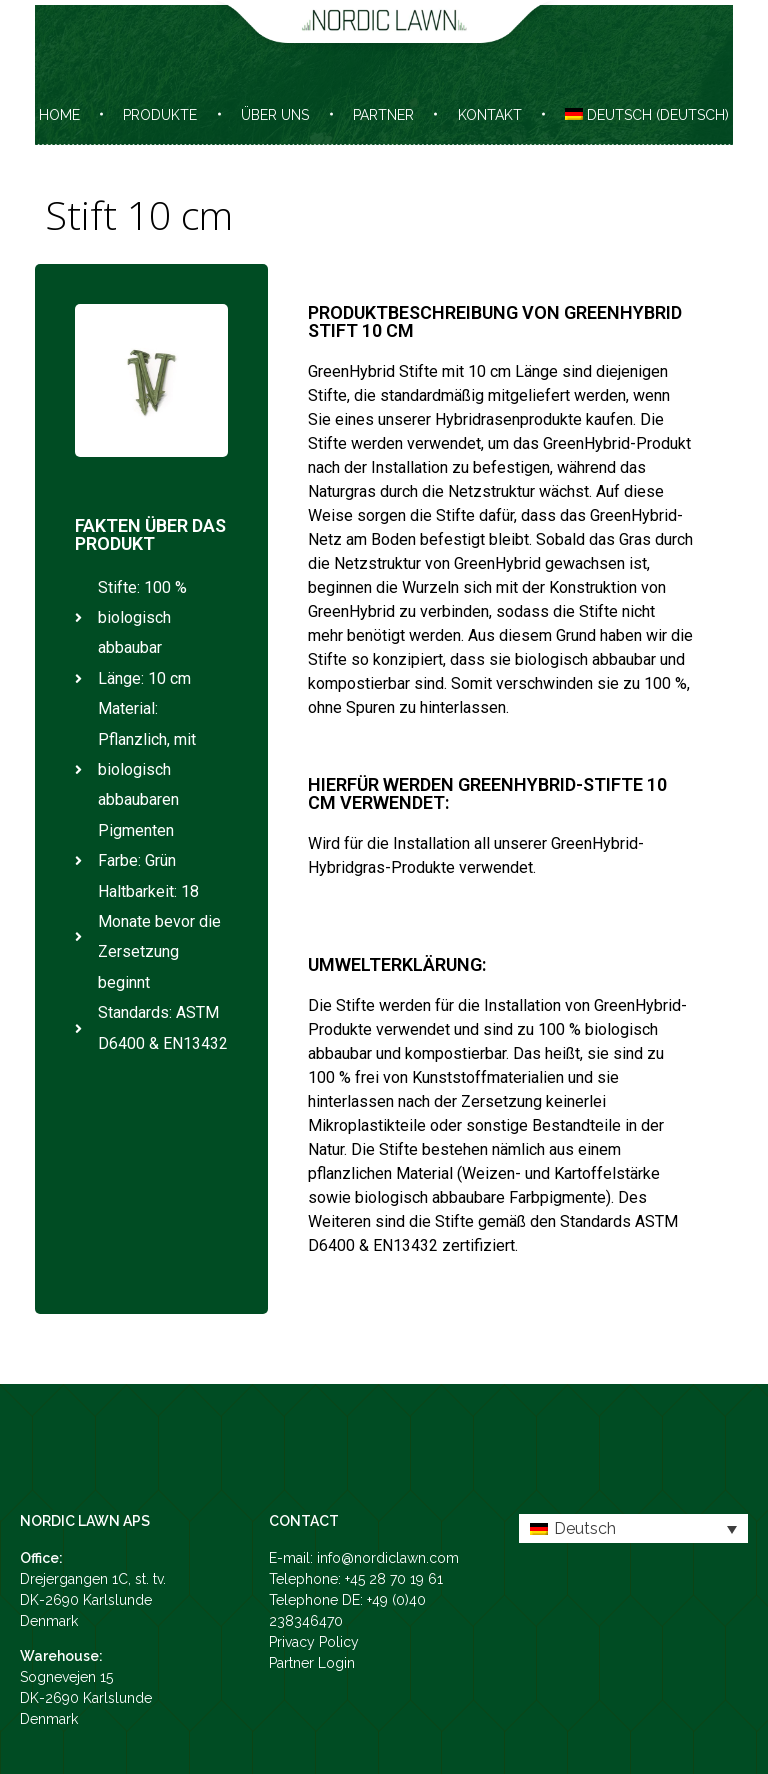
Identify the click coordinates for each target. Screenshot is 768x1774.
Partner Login (312, 1663)
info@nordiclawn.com (388, 1558)
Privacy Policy (314, 1642)
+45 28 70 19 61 (394, 1579)
